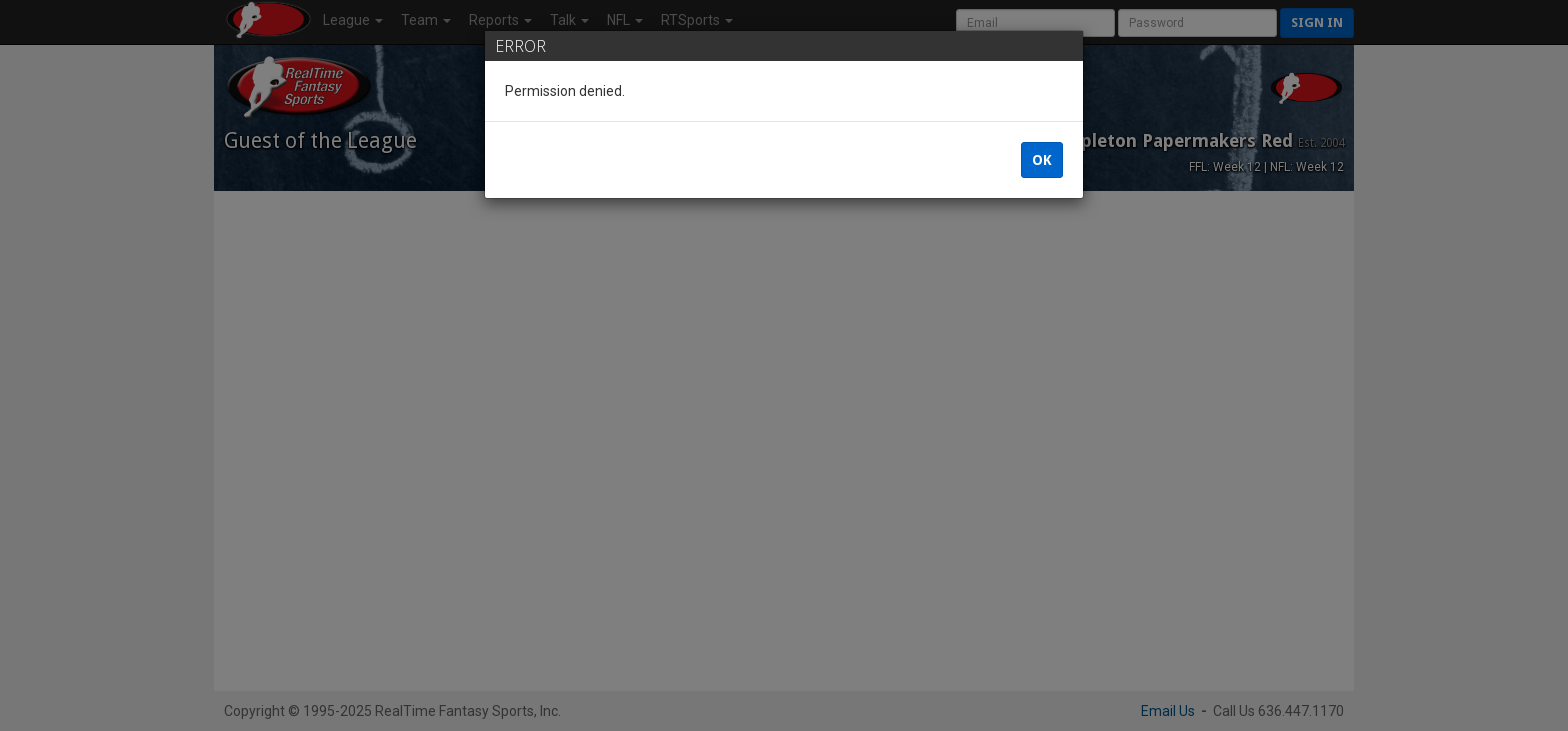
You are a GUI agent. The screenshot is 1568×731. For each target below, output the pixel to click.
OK (1042, 160)
